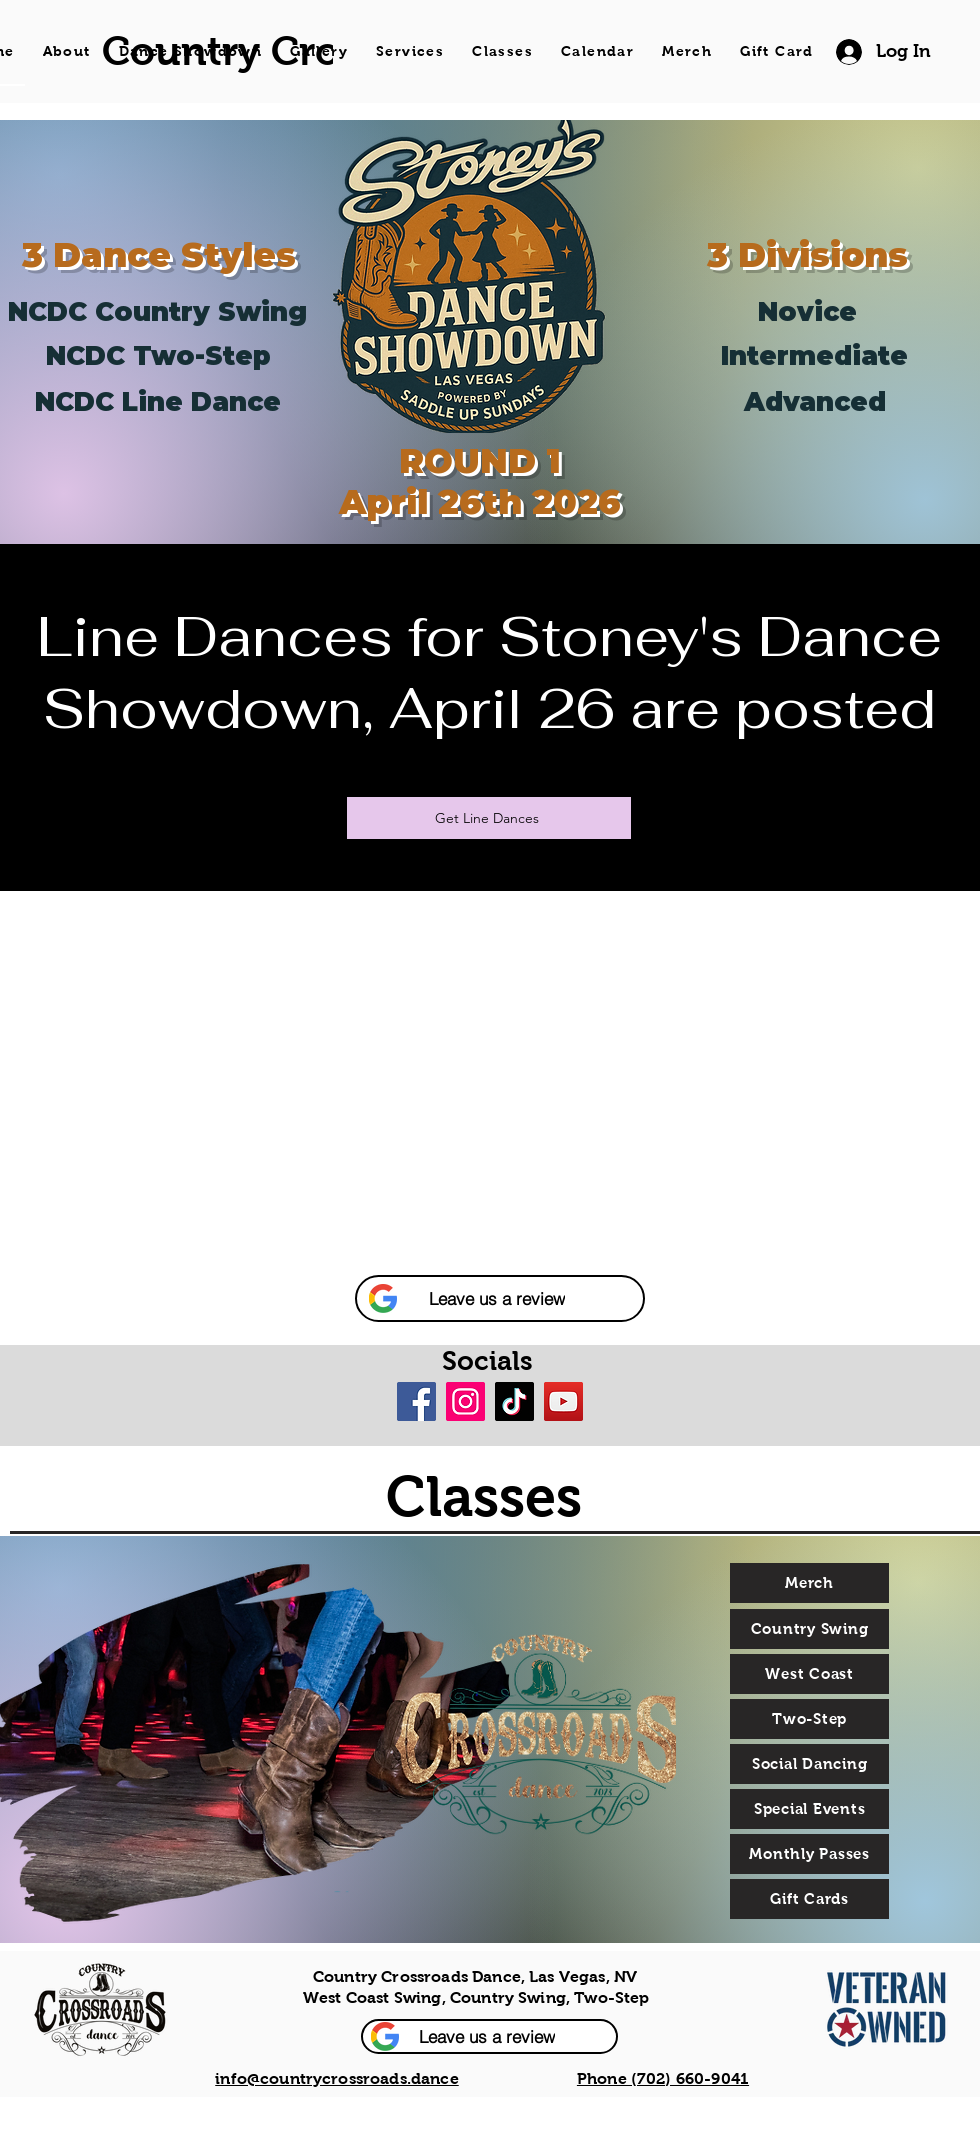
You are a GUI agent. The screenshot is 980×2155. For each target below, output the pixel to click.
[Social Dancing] (809, 1764)
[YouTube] (563, 1401)
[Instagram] (465, 1401)
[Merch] (809, 1583)
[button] (500, 1298)
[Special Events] (809, 1809)
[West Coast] (809, 1674)
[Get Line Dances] (489, 818)
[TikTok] (514, 1401)
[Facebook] (416, 1401)
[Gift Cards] (809, 1899)
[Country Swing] (809, 1629)
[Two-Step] (809, 1719)
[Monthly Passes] (809, 1854)
